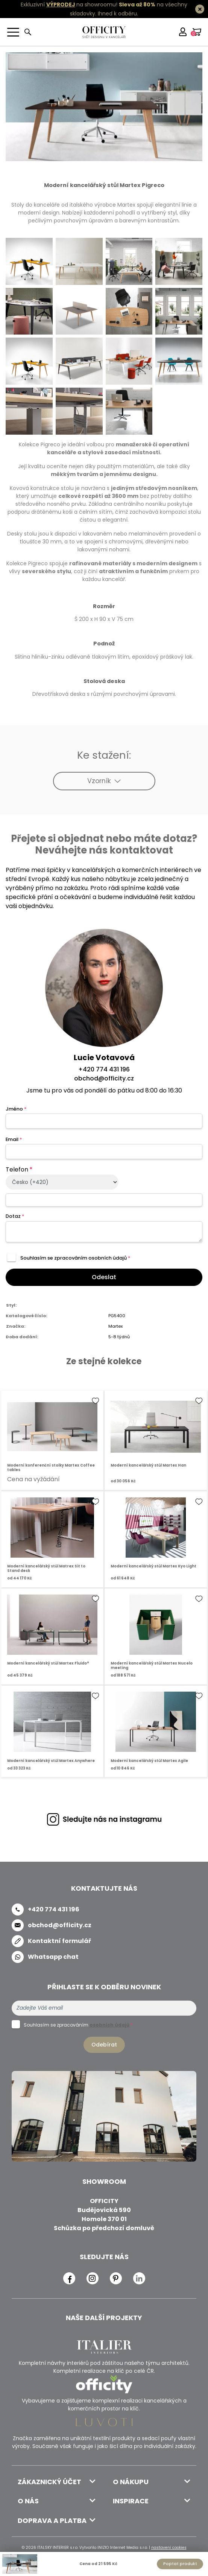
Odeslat (104, 1277)
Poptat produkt (180, 2564)
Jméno (16, 1109)
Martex (115, 1326)
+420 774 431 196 (104, 1069)
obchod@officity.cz (104, 1078)
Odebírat (104, 2044)
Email (14, 1139)
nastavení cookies (169, 2547)
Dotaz (15, 1216)
